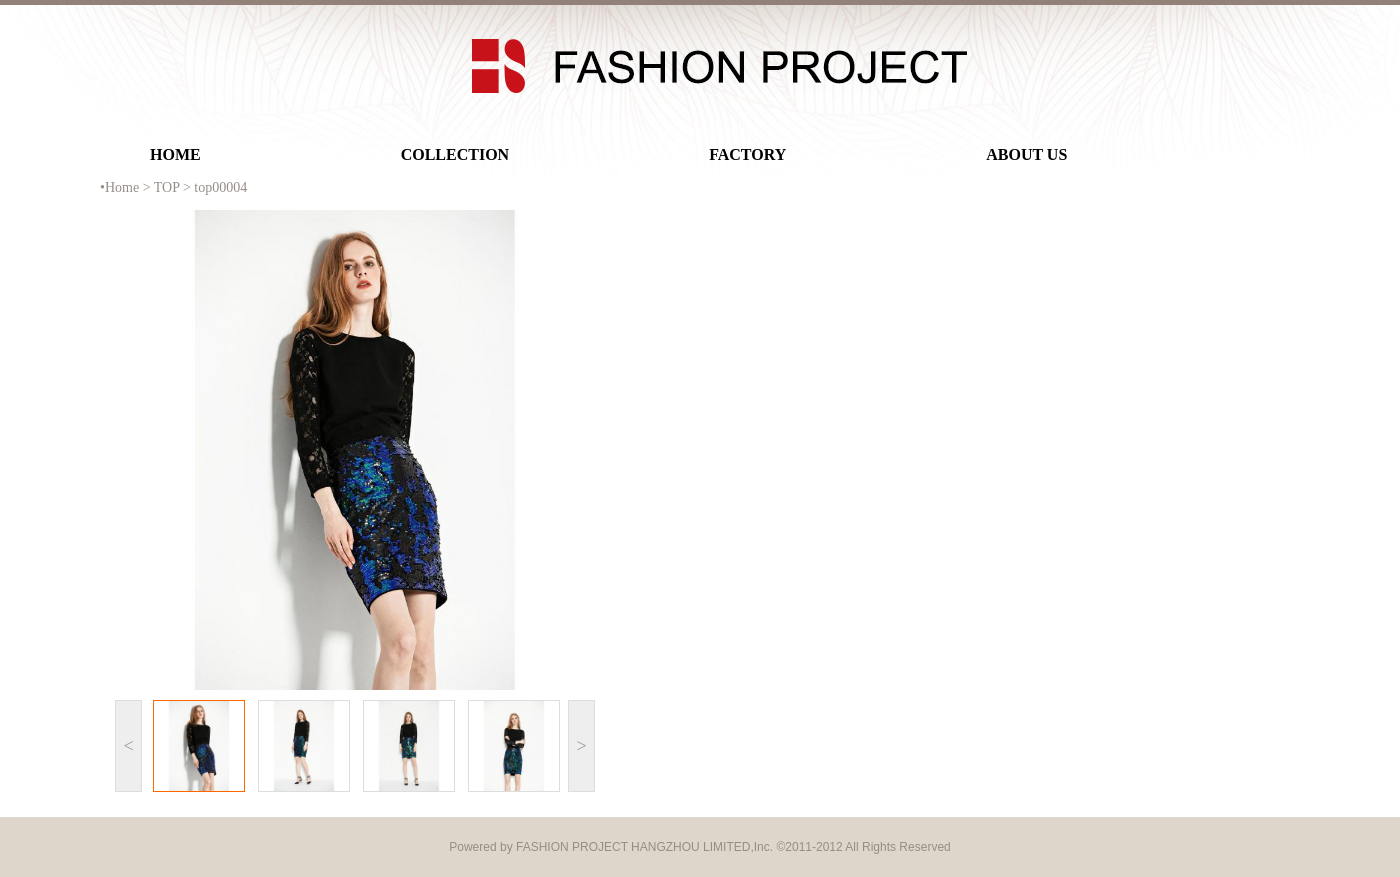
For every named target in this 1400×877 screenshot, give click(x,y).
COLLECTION (455, 154)
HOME (175, 154)
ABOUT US (1026, 154)
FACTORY (747, 154)
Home (122, 187)
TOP (167, 187)
